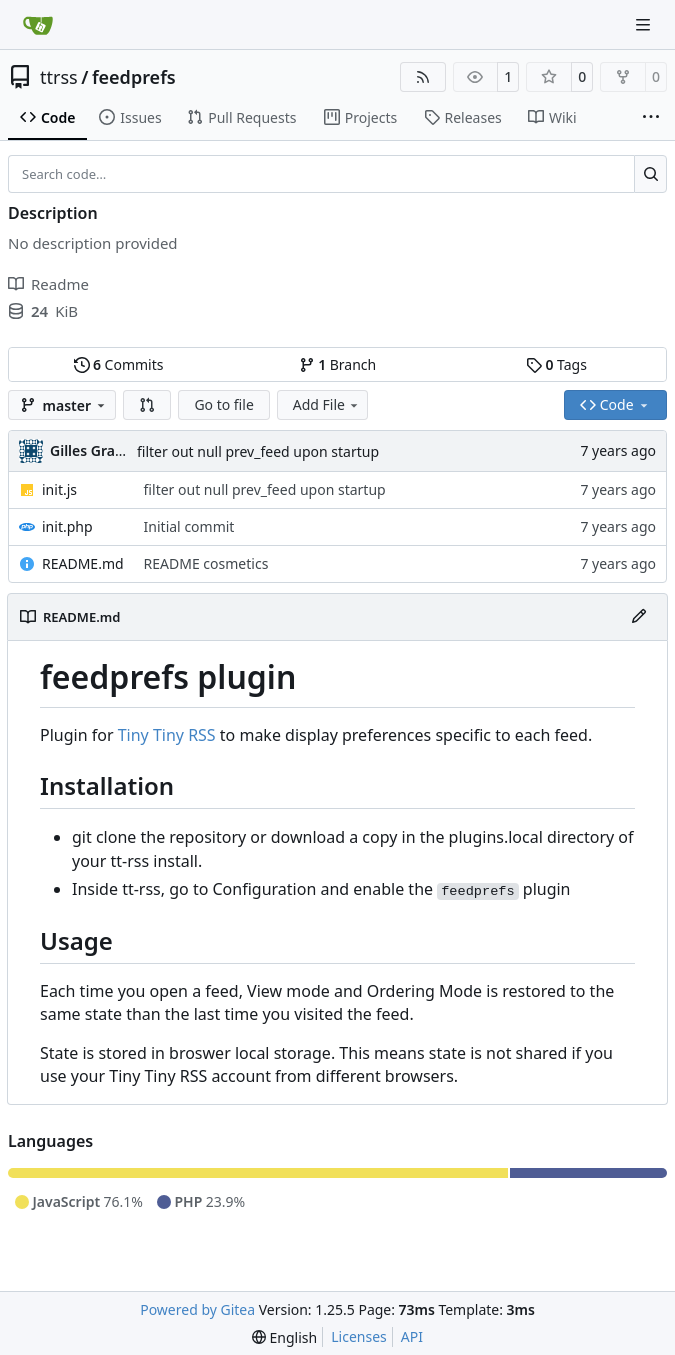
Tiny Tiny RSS (167, 735)
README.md (83, 563)
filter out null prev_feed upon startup (258, 451)
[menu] (284, 1337)
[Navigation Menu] (645, 24)
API (412, 1336)
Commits (119, 364)
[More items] (651, 118)
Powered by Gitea (197, 1309)
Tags (556, 364)
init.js (59, 489)
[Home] (38, 25)
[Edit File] (639, 617)
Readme (48, 284)
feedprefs (134, 77)
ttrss (59, 77)
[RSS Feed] (423, 77)
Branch (338, 364)
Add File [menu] (327, 404)
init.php (67, 526)
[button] (147, 405)
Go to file (223, 404)
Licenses (359, 1336)
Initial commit (189, 526)
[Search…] (650, 174)
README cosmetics (206, 563)
